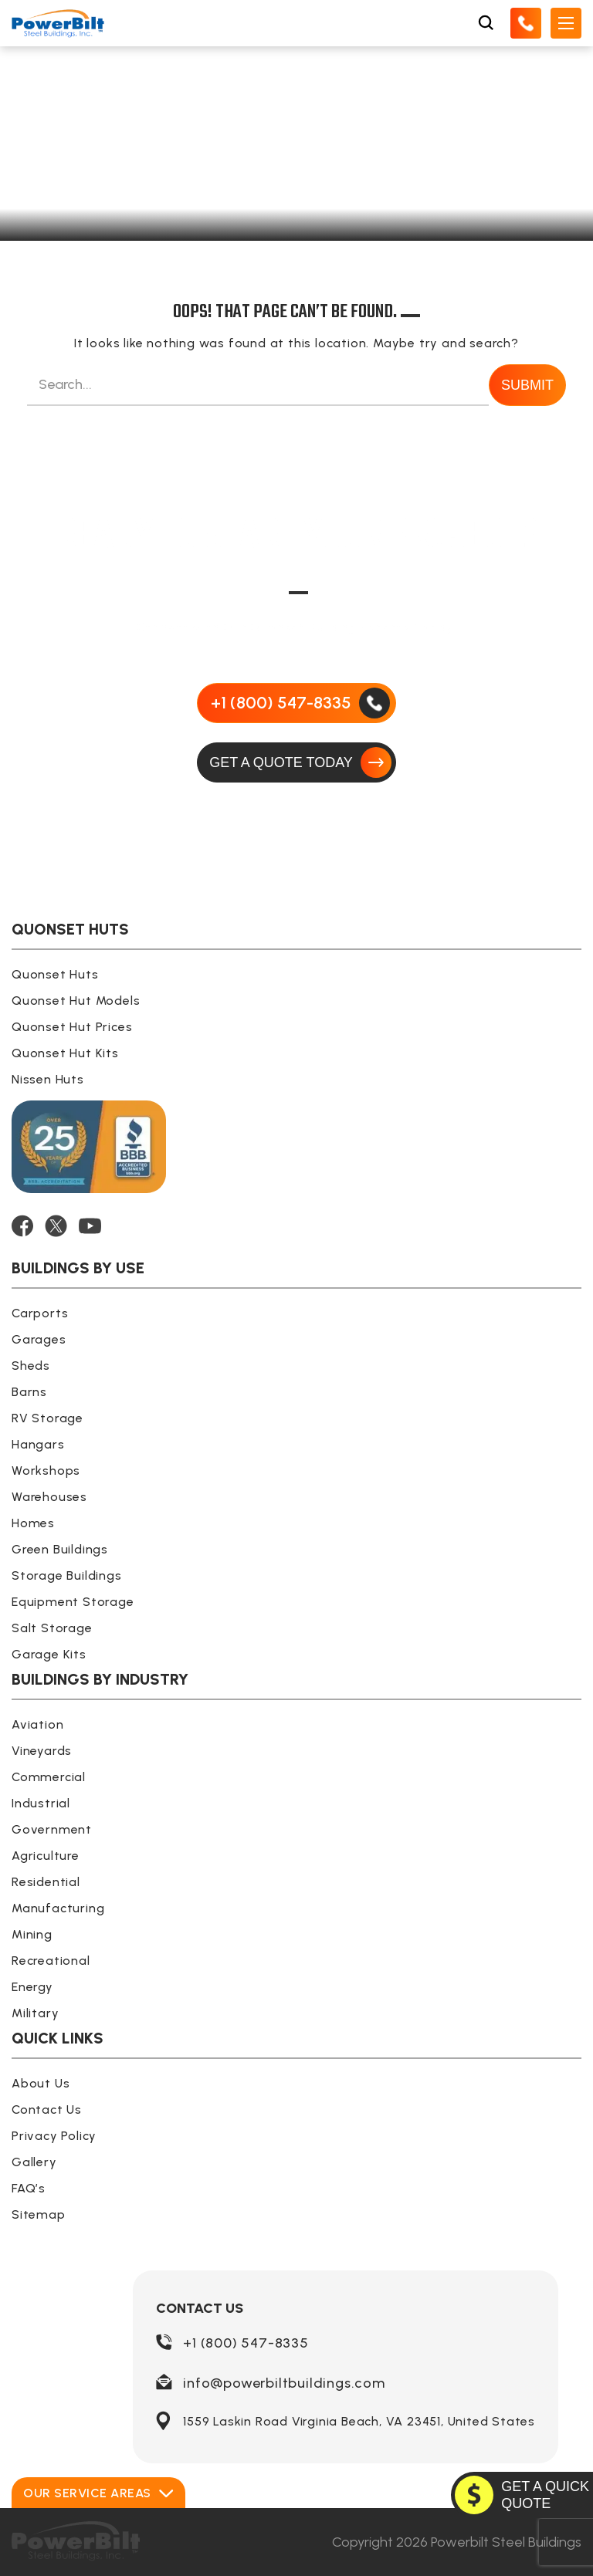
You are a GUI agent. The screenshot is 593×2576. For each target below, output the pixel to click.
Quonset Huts (55, 974)
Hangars (38, 1444)
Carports (40, 1313)
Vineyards (42, 1750)
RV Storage (47, 1418)
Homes (33, 1523)
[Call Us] (525, 23)
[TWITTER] (56, 1226)
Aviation (37, 1724)
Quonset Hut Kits (65, 1053)
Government (52, 1829)
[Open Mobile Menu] (566, 23)
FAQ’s (29, 2188)
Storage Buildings (67, 1575)
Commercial (49, 1777)
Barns (29, 1391)
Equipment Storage (73, 1601)
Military (35, 2013)
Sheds (31, 1365)
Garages (39, 1339)
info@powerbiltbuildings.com (284, 2383)
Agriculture (46, 1855)
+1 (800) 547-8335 (246, 2342)
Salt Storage (52, 1628)
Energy (32, 1986)
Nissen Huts (48, 1079)
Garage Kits (49, 1654)
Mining (32, 1934)
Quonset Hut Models (76, 1000)
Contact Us (47, 2109)
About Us (40, 2083)
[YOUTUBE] (90, 1226)
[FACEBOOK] (22, 1226)
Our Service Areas (98, 2493)
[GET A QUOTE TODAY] (296, 762)
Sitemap (39, 2214)
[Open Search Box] (485, 23)
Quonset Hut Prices (72, 1026)
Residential (46, 1882)
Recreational (51, 1960)
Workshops (46, 1470)
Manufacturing (58, 1908)
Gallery (34, 2162)
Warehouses (49, 1496)
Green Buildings (60, 1549)
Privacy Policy (54, 2135)
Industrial (41, 1803)
